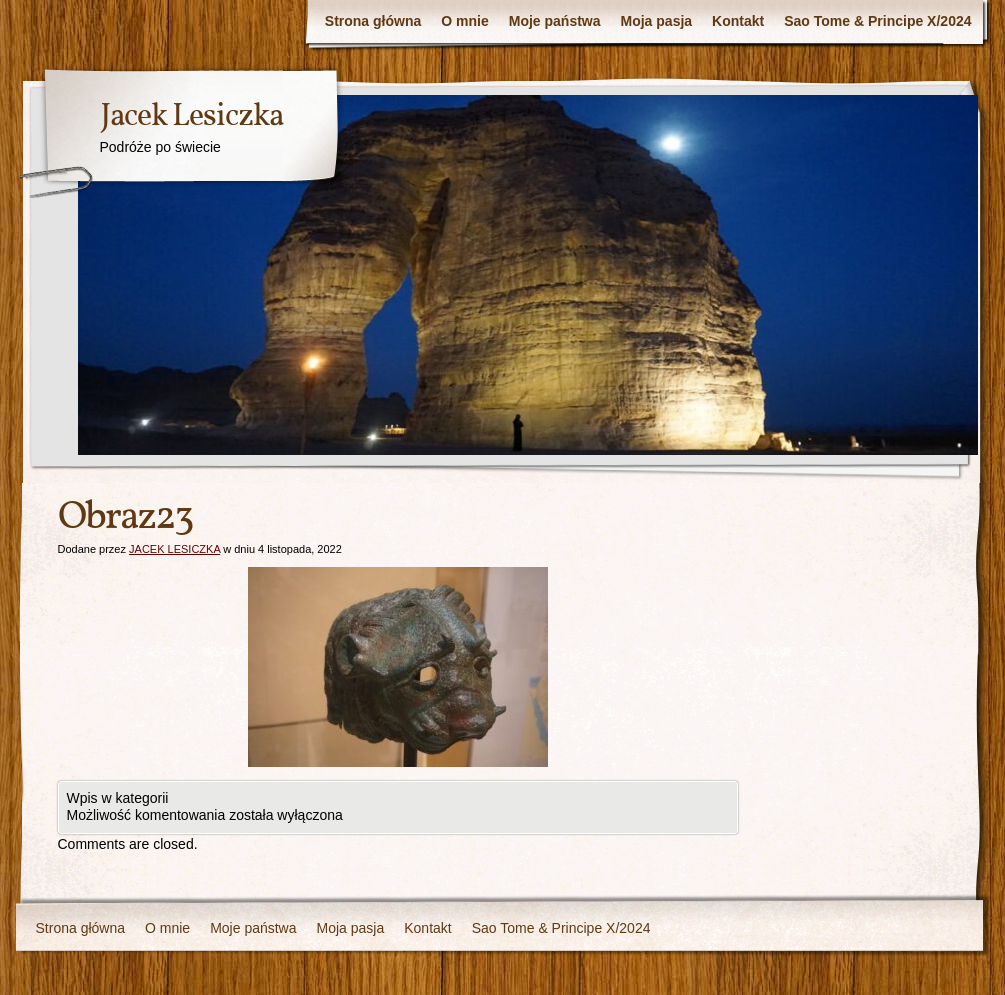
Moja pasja (657, 21)
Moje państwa (555, 21)
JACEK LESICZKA (174, 549)
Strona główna (373, 21)
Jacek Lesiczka (191, 117)
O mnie (464, 21)
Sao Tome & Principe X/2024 (877, 21)
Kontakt (738, 21)
